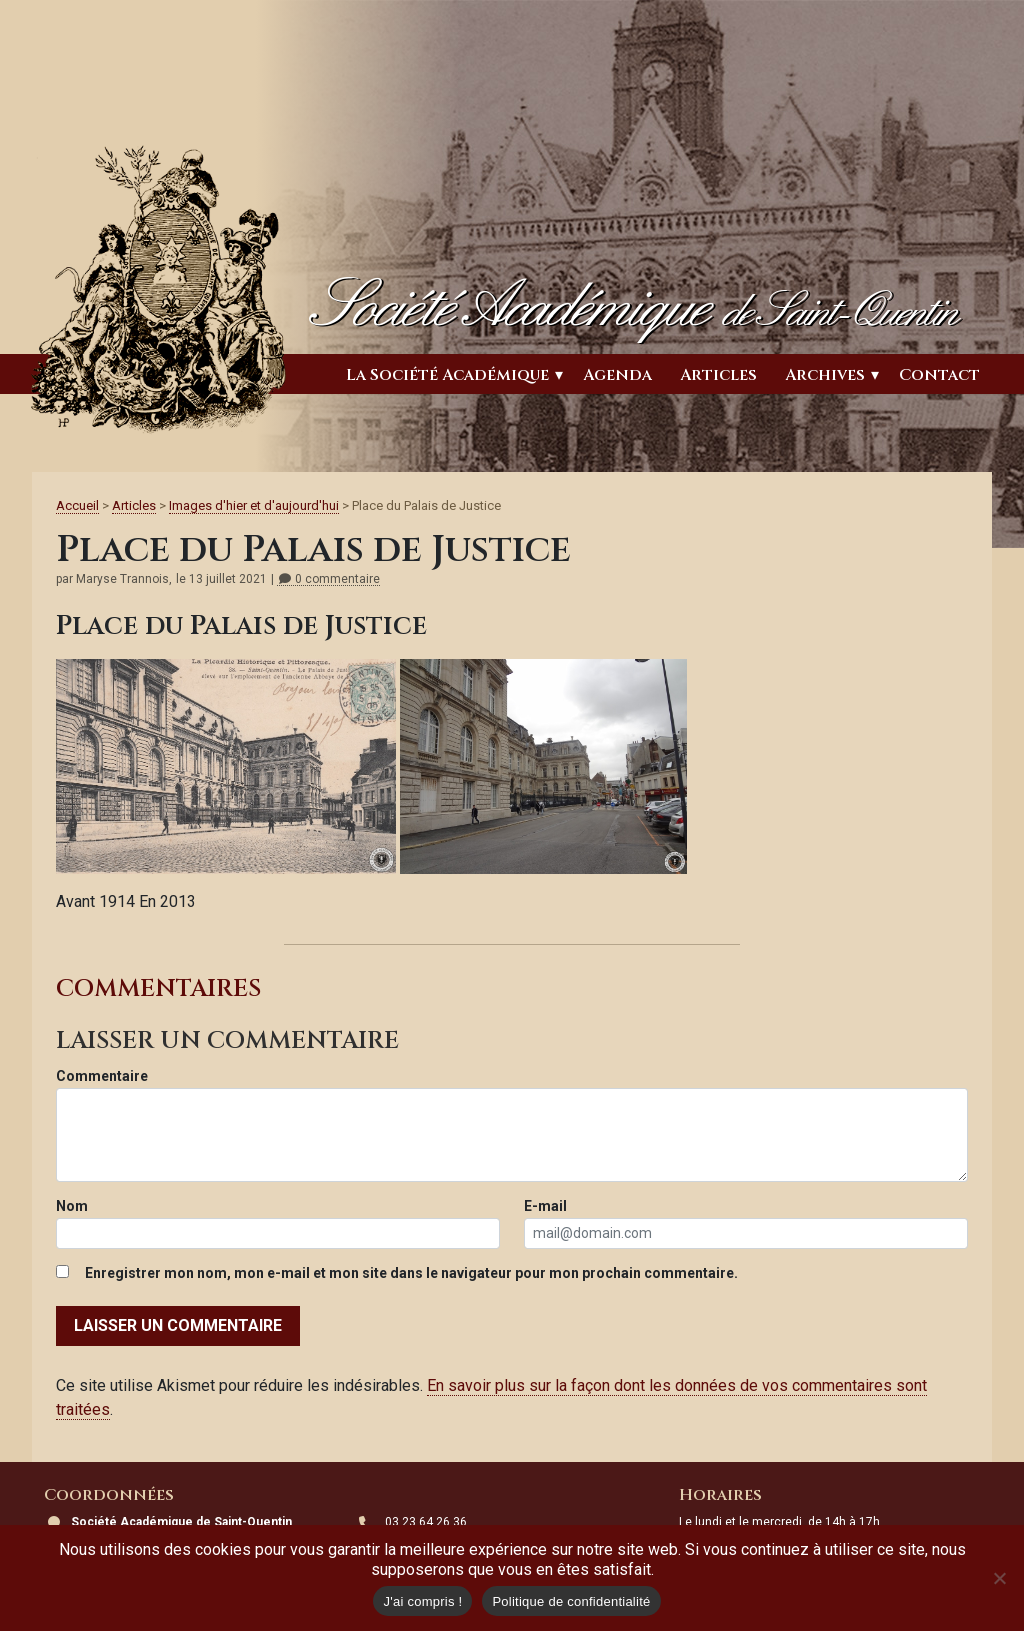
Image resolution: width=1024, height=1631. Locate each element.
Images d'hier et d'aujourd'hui (254, 505)
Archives (825, 375)
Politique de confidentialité (571, 1601)
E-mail (545, 1206)
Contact (939, 375)
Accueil (77, 505)
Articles (718, 375)
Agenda (617, 375)
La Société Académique (447, 375)
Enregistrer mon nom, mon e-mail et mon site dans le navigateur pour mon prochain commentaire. (411, 1273)
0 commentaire (328, 579)
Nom (72, 1206)
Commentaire (102, 1076)
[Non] (999, 1578)
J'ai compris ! (422, 1601)
